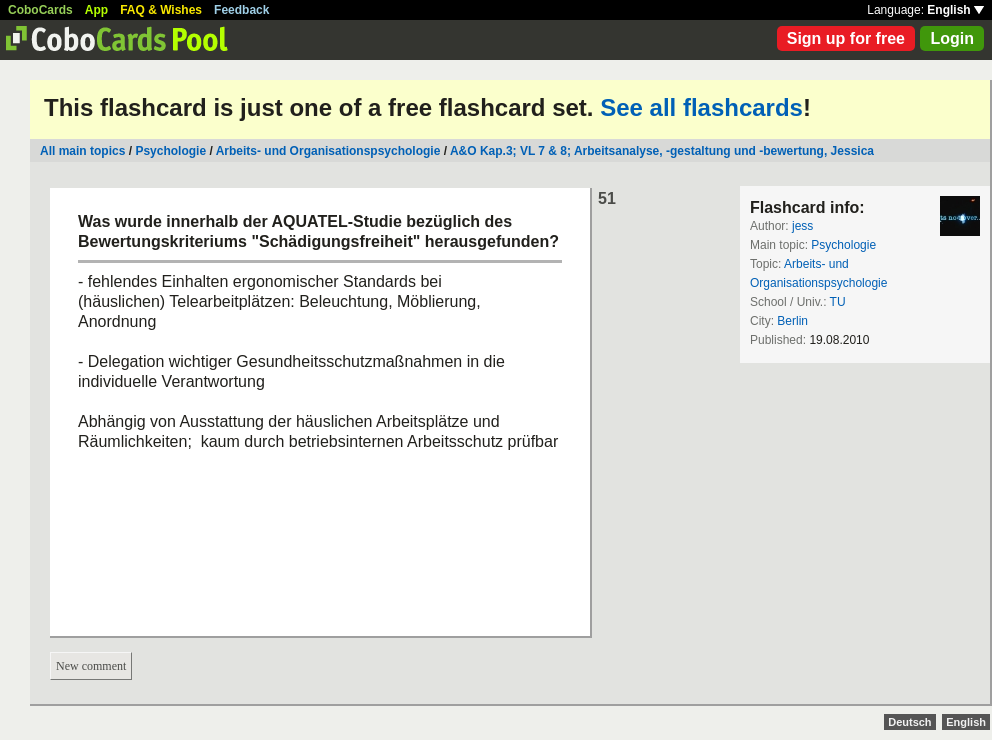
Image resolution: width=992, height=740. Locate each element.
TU (838, 302)
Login (952, 38)
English (955, 10)
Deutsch (909, 722)
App (96, 10)
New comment (91, 666)
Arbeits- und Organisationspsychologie (328, 151)
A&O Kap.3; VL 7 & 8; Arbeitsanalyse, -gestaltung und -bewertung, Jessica (662, 151)
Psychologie (170, 151)
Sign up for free (846, 38)
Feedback (241, 10)
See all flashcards (701, 107)
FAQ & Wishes (161, 10)
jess (802, 226)
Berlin (792, 321)
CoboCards (40, 10)
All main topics (82, 151)
